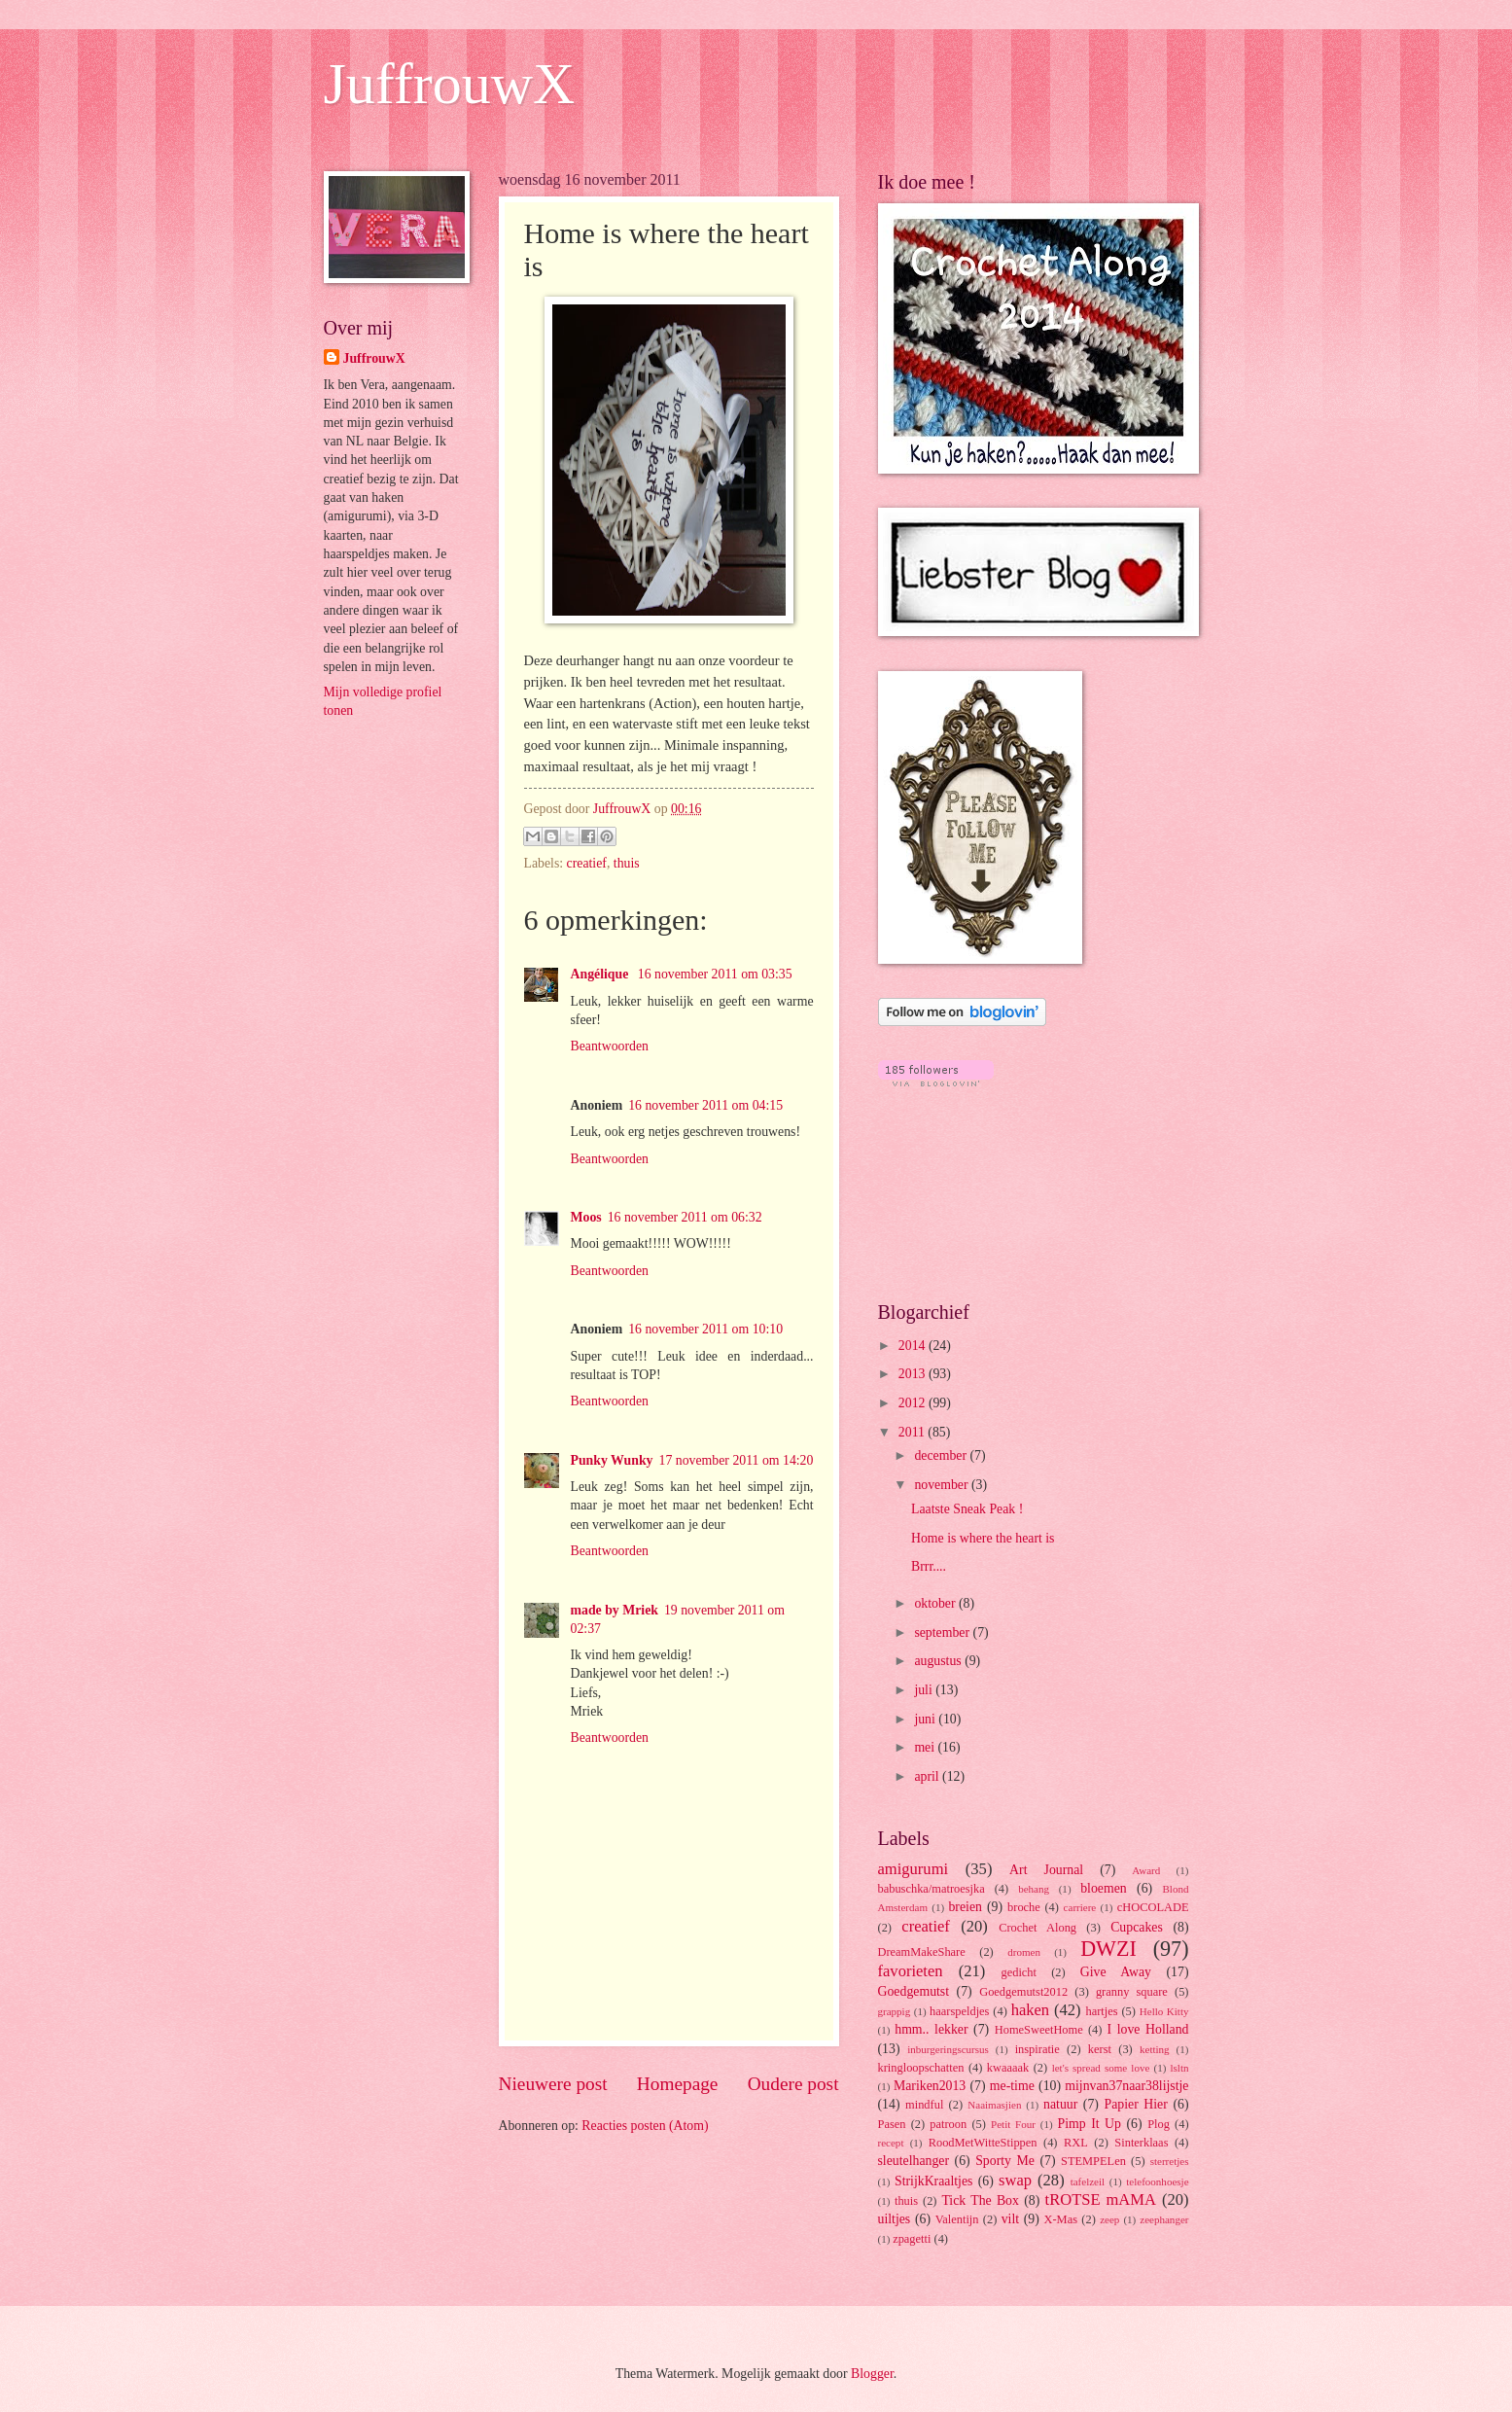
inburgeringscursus (948, 2049)
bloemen (1103, 1888)
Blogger (872, 2373)
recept (891, 2142)
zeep (1109, 2219)
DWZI (1108, 1948)
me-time (1012, 2085)
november (942, 1484)
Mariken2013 (930, 2085)
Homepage (678, 2084)
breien (964, 1906)
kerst (1099, 2049)
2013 (913, 1373)
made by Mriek (614, 1610)
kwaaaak (1008, 2068)
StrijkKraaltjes (933, 2181)
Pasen (892, 2124)
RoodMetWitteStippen (983, 2142)
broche (1023, 1907)
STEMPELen (1093, 2161)
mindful (924, 2104)
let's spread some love (1101, 2068)
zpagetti (912, 2239)
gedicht (1019, 1972)
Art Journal (1046, 1869)
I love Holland (1148, 2029)
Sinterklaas (1141, 2142)
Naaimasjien (994, 2104)
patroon (948, 2124)
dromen (1023, 1952)
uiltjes (894, 2219)
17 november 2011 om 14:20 (736, 1460)
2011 (913, 1432)
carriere (1080, 1907)
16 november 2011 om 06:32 (685, 1217)
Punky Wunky (612, 1460)
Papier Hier (1136, 2104)
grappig (894, 2011)
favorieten (910, 1971)
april (928, 1776)
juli (924, 1690)
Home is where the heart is (983, 1538)
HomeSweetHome (1039, 2030)
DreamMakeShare (922, 1952)
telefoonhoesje (1157, 2181)
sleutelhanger (914, 2160)
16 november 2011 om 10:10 (705, 1329)
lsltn (1179, 2068)
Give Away (1115, 1972)
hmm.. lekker (931, 2029)
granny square (1132, 1992)
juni (926, 1719)
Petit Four (1013, 2124)
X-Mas (1060, 2219)
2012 (913, 1403)
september (943, 1632)
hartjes (1102, 2011)
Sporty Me (1005, 2160)
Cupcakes (1136, 1927)
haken (1030, 2010)
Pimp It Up (1089, 2123)
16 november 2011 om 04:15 (705, 1105)
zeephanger (1164, 2219)
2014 (913, 1345)
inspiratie (1037, 2049)
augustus (939, 1660)
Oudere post (793, 2084)
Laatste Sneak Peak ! (967, 1509)
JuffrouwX (450, 84)
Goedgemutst (914, 1991)
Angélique (601, 974)
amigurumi (913, 1869)
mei (925, 1747)
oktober (936, 1603)
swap (1015, 2180)
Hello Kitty (1164, 2011)
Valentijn (957, 2219)
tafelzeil (1088, 2181)
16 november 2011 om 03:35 (715, 974)
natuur (1060, 2104)
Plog (1158, 2124)
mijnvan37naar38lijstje (1126, 2085)
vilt (1010, 2219)
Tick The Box (980, 2200)
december (941, 1455)
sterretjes (1169, 2161)
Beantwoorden (610, 1046)
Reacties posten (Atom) (644, 2125)
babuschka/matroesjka (931, 1889)
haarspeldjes (959, 2011)
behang (1033, 1889)
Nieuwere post (553, 2084)
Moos (586, 1217)
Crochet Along (1037, 1927)
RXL (1076, 2142)
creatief (587, 863)
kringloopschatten (921, 2068)
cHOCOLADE (1153, 1907)
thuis (627, 863)
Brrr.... (928, 1566)
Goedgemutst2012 (1023, 1992)
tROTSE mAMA (1100, 2199)
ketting (1155, 2049)
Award (1146, 1870)
